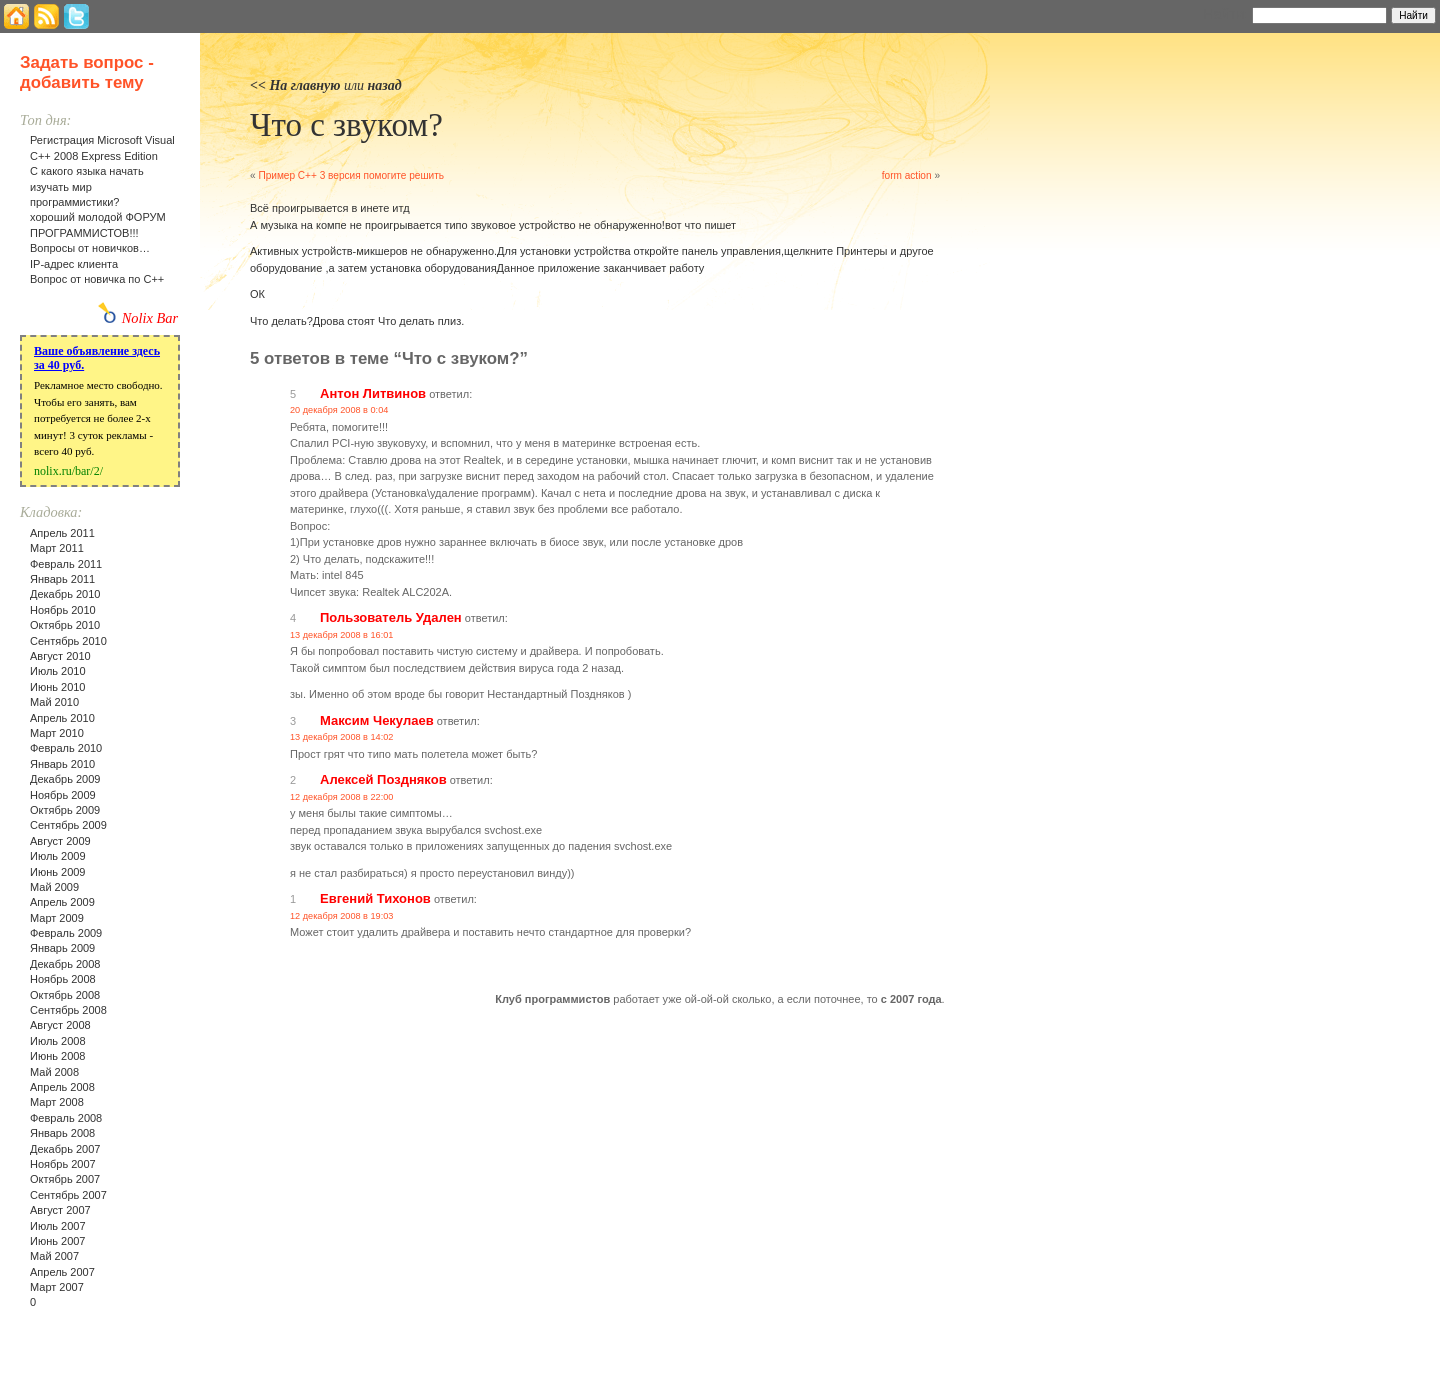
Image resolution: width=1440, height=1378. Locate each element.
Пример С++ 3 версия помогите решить (351, 175)
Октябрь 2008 (65, 995)
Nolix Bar (150, 318)
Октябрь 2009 (65, 810)
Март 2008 (57, 1102)
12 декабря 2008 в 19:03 (341, 916)
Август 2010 (60, 656)
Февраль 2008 (66, 1118)
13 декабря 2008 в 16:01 (341, 635)
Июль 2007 (58, 1226)
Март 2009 (57, 918)
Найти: (1225, 14)
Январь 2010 (62, 764)
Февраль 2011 (66, 564)
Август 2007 (60, 1210)
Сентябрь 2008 (68, 1010)
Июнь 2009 (58, 872)
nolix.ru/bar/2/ (68, 471)
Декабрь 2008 (65, 964)
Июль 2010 (58, 671)
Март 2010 (57, 733)
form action (907, 175)
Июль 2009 (58, 856)
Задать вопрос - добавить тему (87, 72)
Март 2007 (57, 1287)
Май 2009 (54, 887)
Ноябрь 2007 (63, 1164)
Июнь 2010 (58, 687)
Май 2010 (54, 702)
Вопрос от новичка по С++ (97, 279)
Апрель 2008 (62, 1087)
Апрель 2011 (62, 533)
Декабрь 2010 (65, 594)
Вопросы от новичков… (90, 248)
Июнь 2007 (58, 1241)
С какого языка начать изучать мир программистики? (87, 186)
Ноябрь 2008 (63, 979)
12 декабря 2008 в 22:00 (341, 797)
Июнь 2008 (58, 1056)
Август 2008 (60, 1025)
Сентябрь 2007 (68, 1195)
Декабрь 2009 (65, 779)
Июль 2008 (58, 1041)
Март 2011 (57, 548)
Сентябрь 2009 (68, 825)
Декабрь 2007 (65, 1149)
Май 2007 (54, 1256)
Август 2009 (60, 841)
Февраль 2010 (66, 748)
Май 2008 (54, 1072)
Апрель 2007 (62, 1272)
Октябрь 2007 (65, 1179)
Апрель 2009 (62, 902)
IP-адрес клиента (74, 264)
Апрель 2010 (62, 718)
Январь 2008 (62, 1133)
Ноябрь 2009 (63, 795)
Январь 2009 (62, 948)
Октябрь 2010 (65, 625)
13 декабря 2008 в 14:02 (341, 737)
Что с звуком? (346, 125)
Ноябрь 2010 (63, 610)
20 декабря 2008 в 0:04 (339, 410)
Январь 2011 (62, 579)
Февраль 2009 (66, 933)
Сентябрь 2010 (68, 641)
